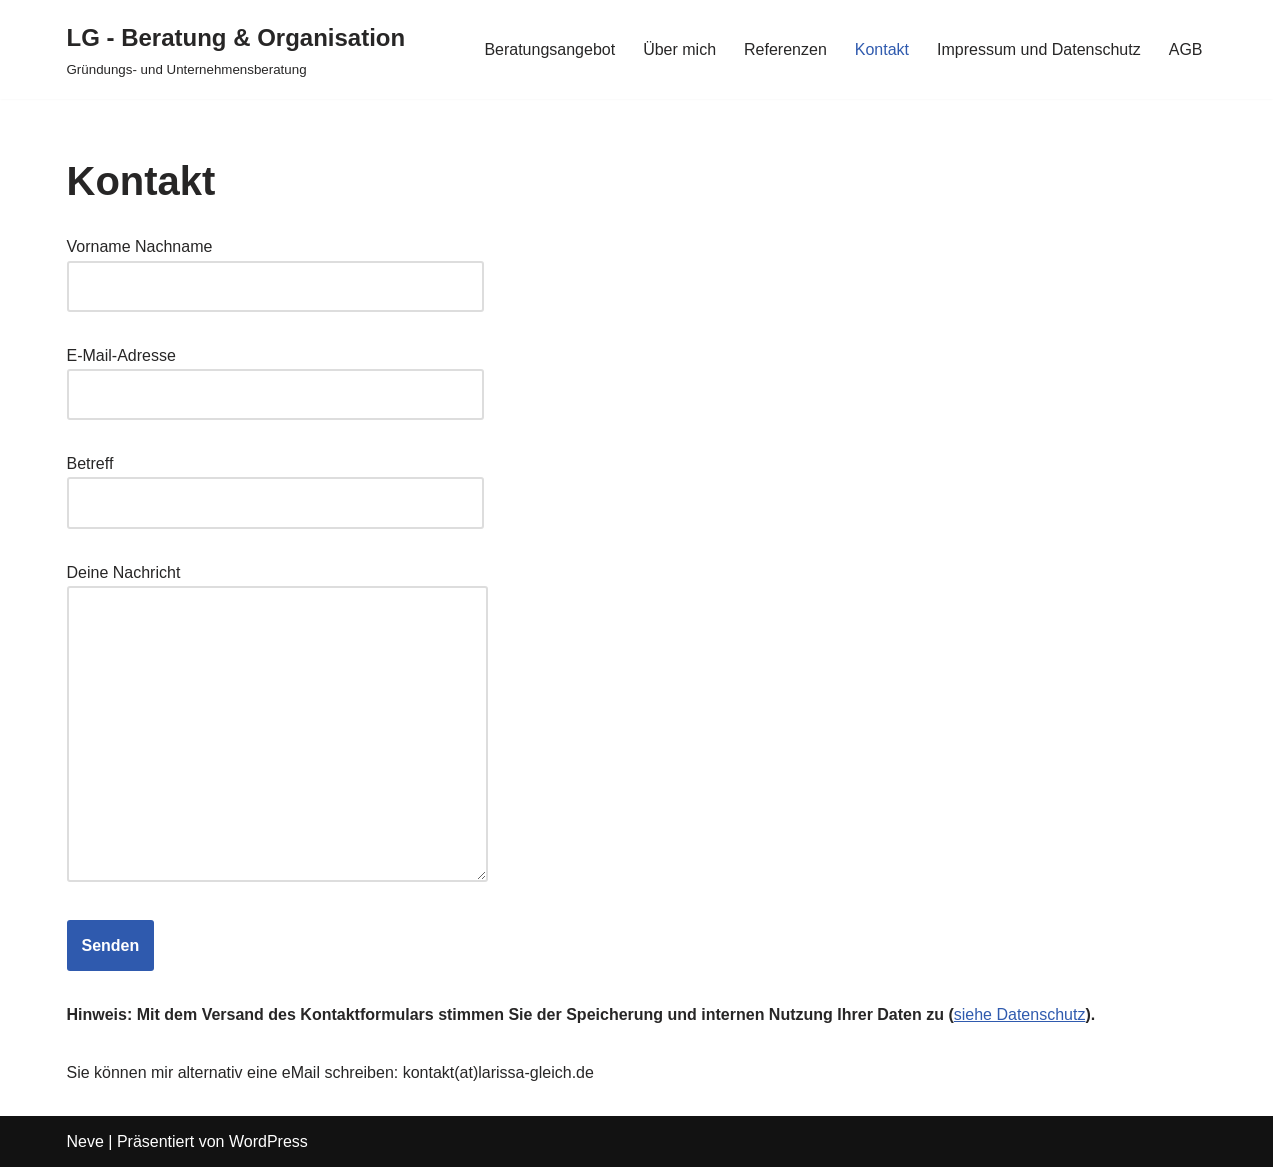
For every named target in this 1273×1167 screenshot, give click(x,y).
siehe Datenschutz (1020, 1014)
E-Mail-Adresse (275, 375)
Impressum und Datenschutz (1039, 49)
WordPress (268, 1141)
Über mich (679, 49)
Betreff (275, 483)
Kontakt (882, 49)
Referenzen (785, 49)
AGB (1186, 49)
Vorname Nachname (275, 266)
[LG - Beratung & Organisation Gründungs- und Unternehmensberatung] (236, 49)
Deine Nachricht (277, 724)
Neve (85, 1141)
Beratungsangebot (549, 49)
